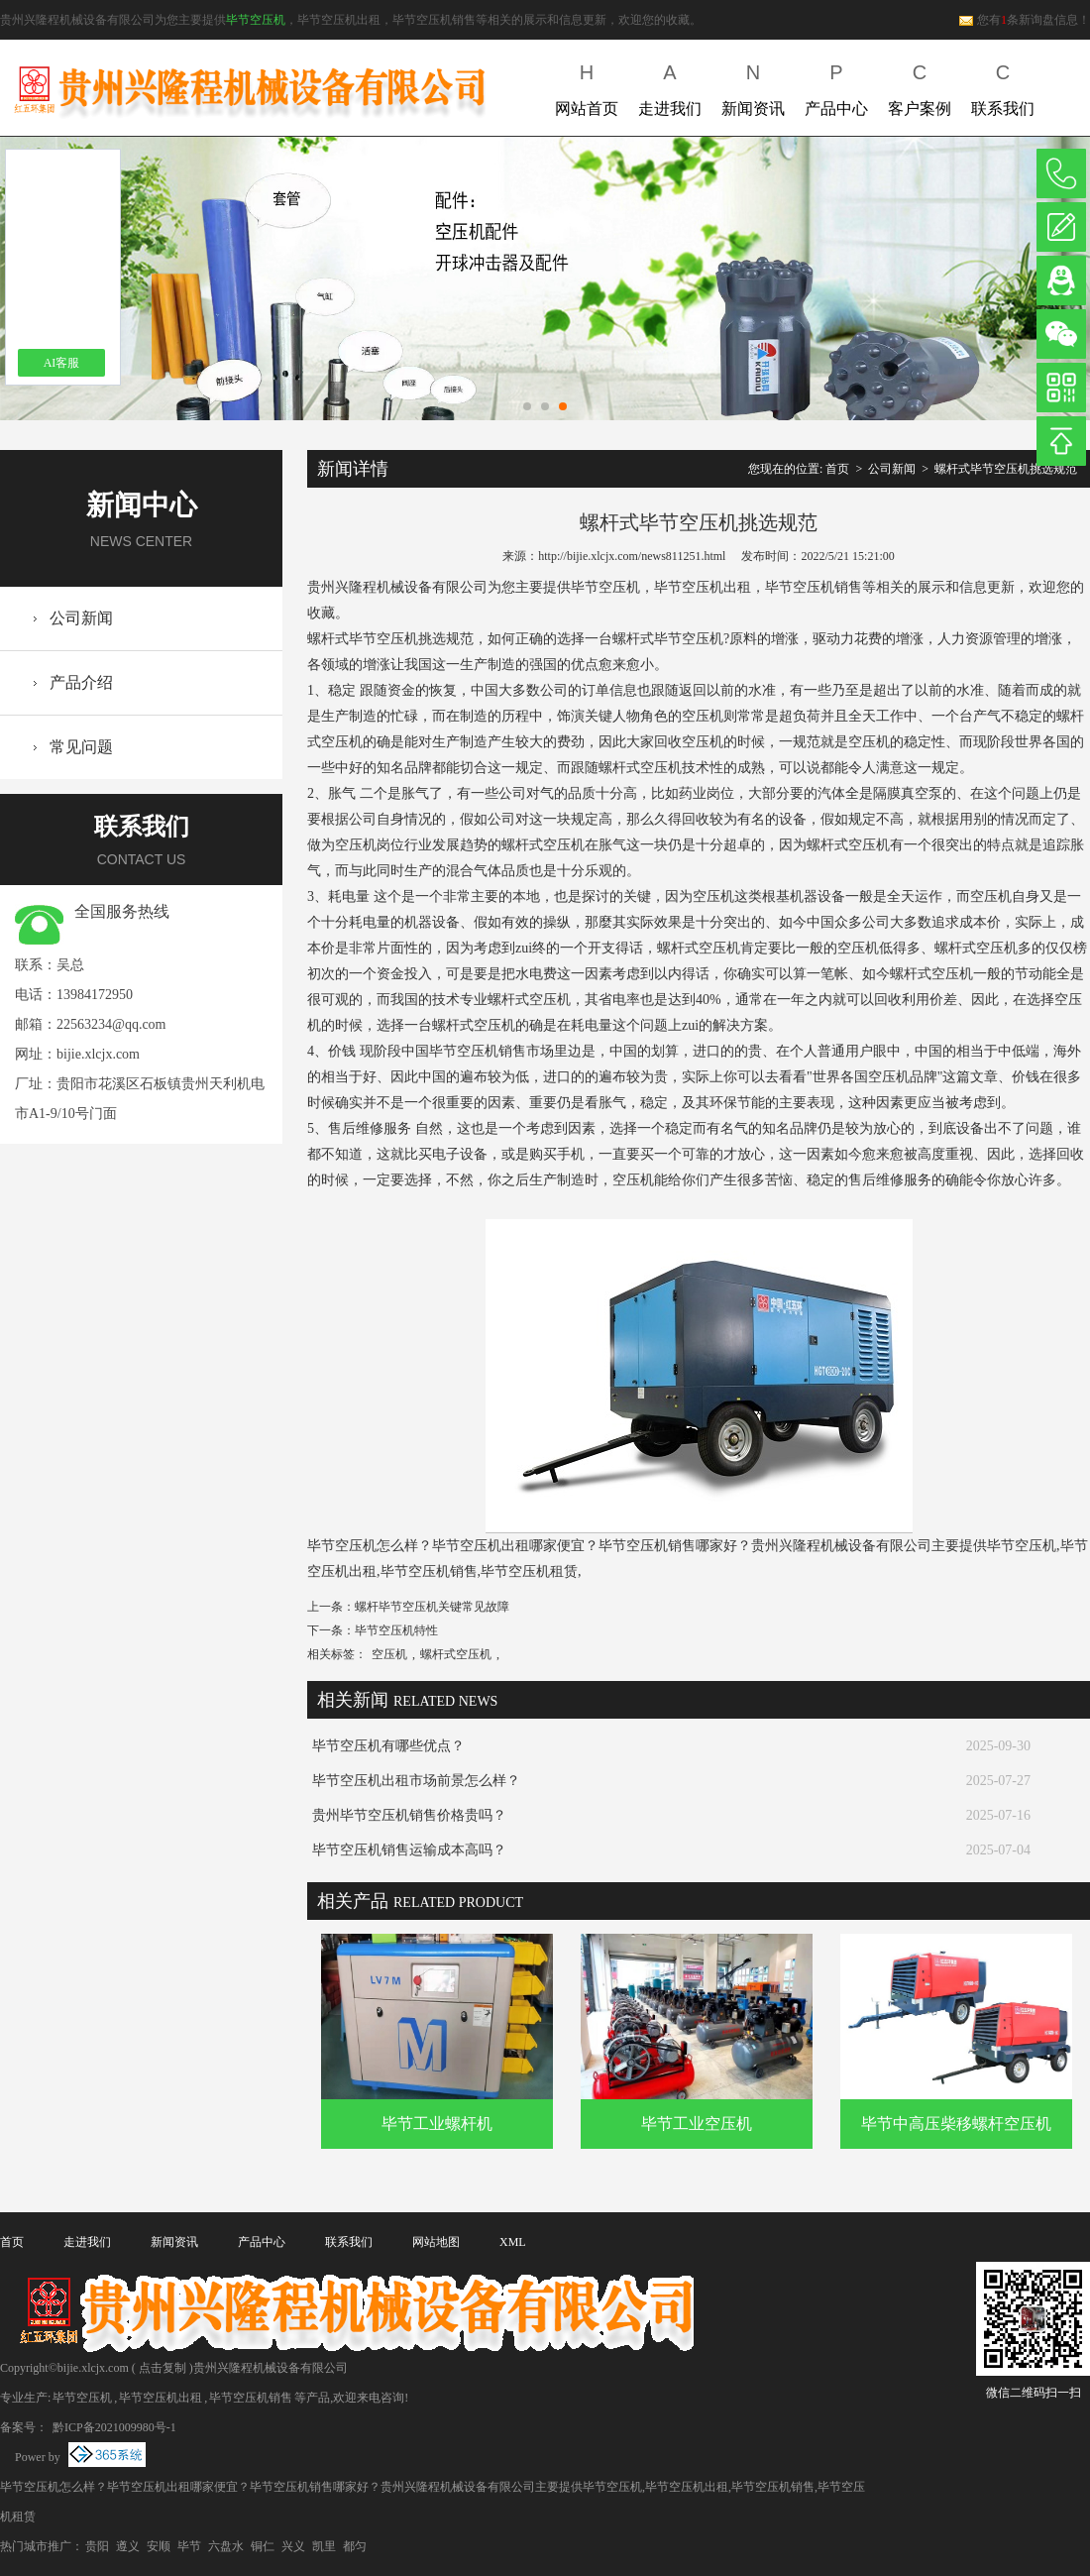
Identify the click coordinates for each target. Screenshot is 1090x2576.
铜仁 (262, 2546)
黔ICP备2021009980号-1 (113, 2427)
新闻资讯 (753, 86)
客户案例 (919, 86)
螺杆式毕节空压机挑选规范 (1005, 469)
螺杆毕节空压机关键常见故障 (432, 1607)
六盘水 (226, 2546)
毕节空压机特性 (396, 1630)
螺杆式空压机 (455, 1654)
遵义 (128, 2546)
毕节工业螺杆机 (437, 2123)
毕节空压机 (255, 20)
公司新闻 (81, 618)
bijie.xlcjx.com (98, 1054)
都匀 (355, 2546)
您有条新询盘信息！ (1024, 20)
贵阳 (97, 2546)
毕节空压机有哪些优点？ (388, 1745)
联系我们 (1003, 86)
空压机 (389, 1654)
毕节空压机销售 (250, 2398)
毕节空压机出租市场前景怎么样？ (416, 1780)
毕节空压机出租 (160, 2398)
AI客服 (62, 363)
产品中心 (836, 86)
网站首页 (586, 86)
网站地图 (436, 2242)
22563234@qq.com (111, 1024)
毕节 (189, 2546)
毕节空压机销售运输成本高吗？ (409, 1850)
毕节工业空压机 (696, 2123)
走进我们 (670, 86)
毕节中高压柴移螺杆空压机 (956, 2123)
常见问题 (81, 746)
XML (512, 2242)
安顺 (158, 2546)
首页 (837, 469)
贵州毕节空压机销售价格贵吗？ (409, 1815)
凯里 (324, 2546)
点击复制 (162, 2368)
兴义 (293, 2546)
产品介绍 (81, 682)
